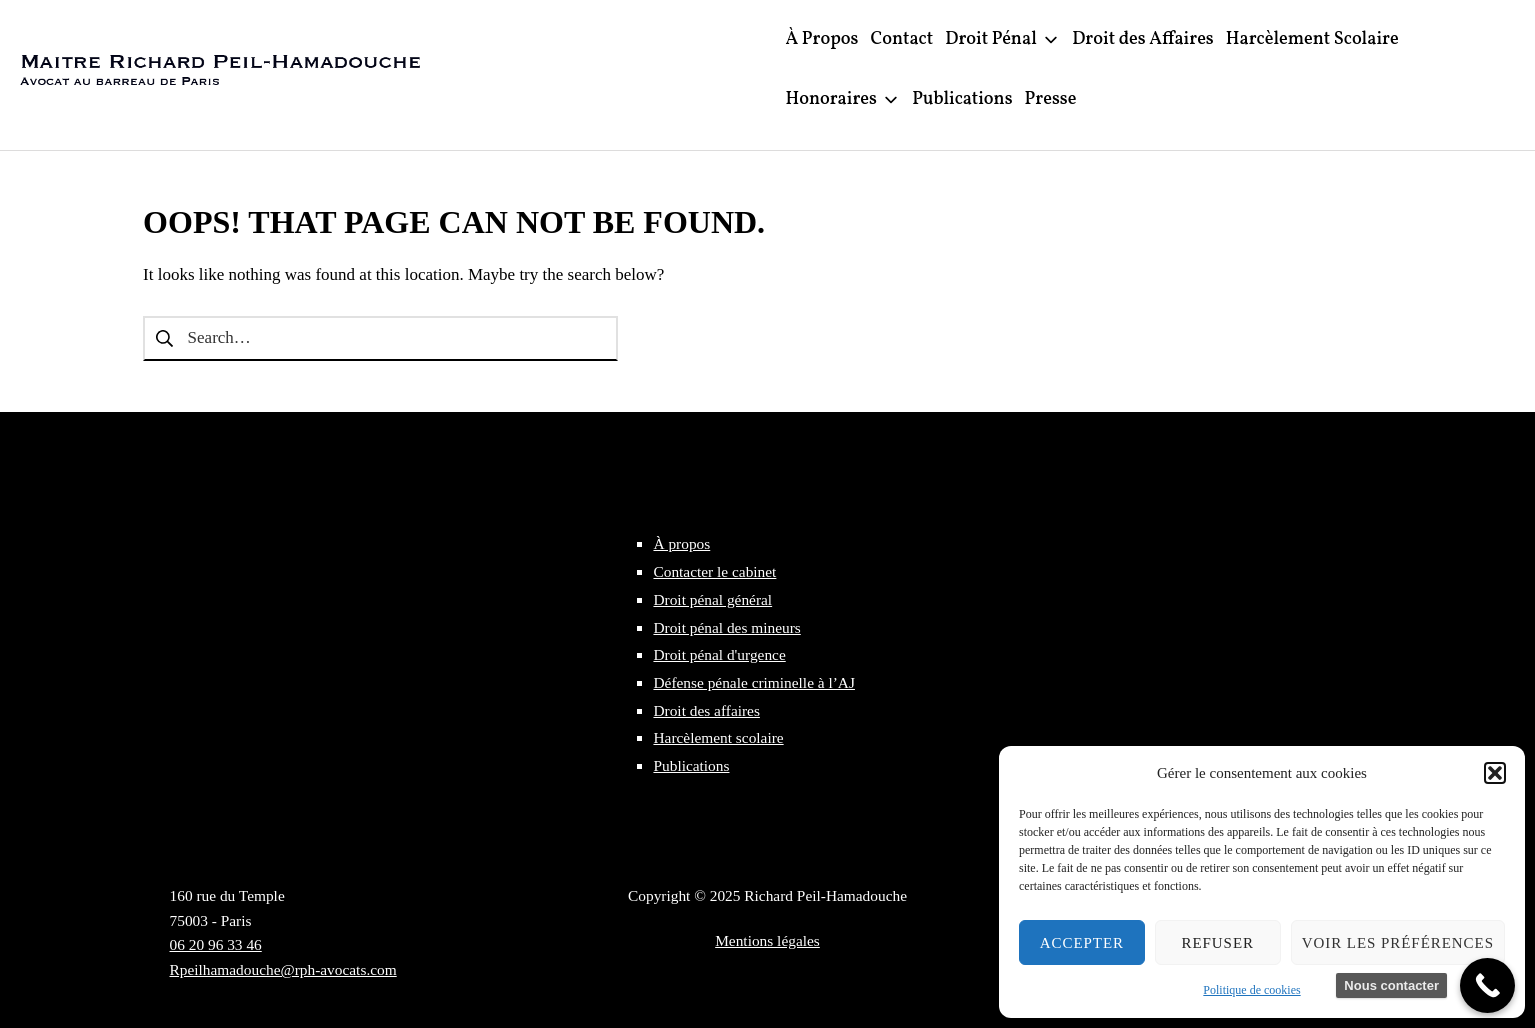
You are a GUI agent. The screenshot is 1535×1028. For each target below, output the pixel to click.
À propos (681, 543)
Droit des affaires (706, 710)
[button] (1495, 773)
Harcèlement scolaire (718, 737)
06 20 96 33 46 (216, 944)
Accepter (1082, 943)
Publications (691, 765)
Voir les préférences (1398, 943)
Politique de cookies (1251, 990)
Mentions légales (767, 940)
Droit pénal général (712, 599)
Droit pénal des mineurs (726, 627)
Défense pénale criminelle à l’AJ (754, 682)
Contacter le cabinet (714, 571)
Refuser (1217, 943)
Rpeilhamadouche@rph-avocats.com (283, 969)
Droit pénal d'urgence (719, 654)
